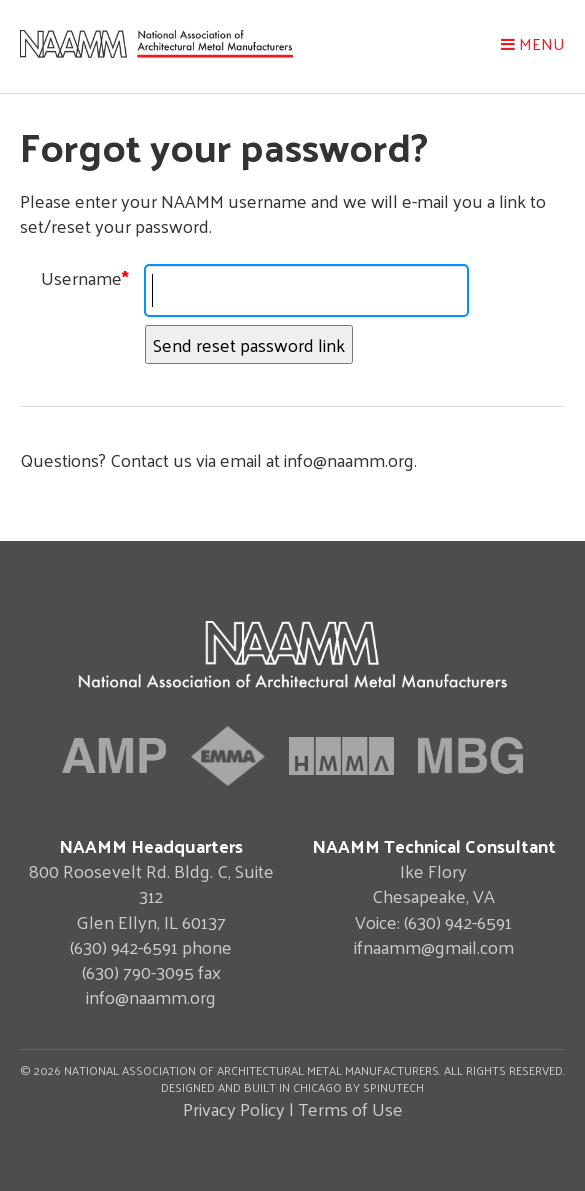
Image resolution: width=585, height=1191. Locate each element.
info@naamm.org (151, 996)
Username (85, 277)
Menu (533, 43)
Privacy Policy (234, 1108)
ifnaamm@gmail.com (434, 946)
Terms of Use (350, 1108)
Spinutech (393, 1087)
